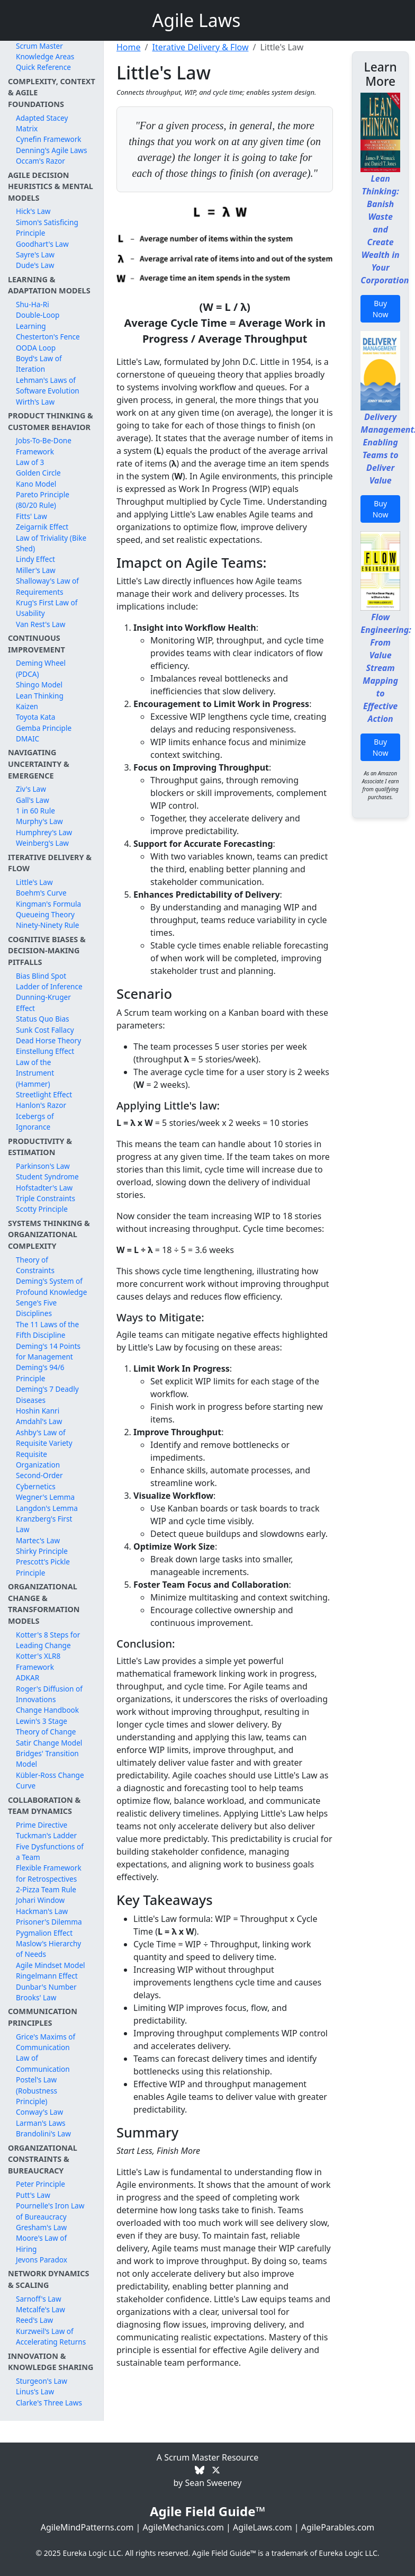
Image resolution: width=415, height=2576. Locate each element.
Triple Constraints (45, 1198)
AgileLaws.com (262, 2527)
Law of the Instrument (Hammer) (35, 1073)
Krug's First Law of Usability (46, 607)
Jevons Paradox (41, 2260)
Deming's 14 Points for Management (48, 1351)
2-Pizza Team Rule (46, 1889)
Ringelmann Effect (47, 1976)
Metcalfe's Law (40, 2309)
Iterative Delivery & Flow (200, 47)
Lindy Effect (35, 559)
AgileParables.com (338, 2527)
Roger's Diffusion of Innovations (49, 1694)
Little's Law (34, 882)
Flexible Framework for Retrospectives (49, 1873)
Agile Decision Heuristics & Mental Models (50, 186)
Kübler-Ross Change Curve (50, 1780)
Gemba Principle (43, 728)
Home (128, 47)
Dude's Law (35, 265)
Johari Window (40, 1900)
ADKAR (27, 1677)
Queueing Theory (45, 914)
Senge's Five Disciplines (36, 1308)
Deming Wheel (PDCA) (41, 668)
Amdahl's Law (39, 1421)
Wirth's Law (35, 402)
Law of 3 (30, 462)
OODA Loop (36, 348)
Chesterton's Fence (48, 337)
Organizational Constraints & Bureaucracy (42, 2159)
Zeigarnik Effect (42, 527)
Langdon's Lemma (47, 1508)
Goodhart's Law (42, 244)
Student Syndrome (47, 1176)
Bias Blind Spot (41, 976)
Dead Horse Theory (48, 1040)
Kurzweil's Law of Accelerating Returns (51, 2336)
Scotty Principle (42, 1209)
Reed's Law (34, 2320)
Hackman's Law (42, 1911)
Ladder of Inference (49, 986)
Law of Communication (43, 2063)
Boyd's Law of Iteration (39, 363)
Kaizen (27, 706)
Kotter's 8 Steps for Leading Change (48, 1640)
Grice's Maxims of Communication (45, 2042)
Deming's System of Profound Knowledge (51, 1286)
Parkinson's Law (43, 1166)
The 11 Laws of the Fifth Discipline (47, 1329)
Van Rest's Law (40, 624)
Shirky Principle (42, 1551)
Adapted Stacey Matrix (42, 123)
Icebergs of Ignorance (35, 1121)
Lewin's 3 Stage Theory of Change (46, 1726)
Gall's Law (32, 800)
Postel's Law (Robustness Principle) (36, 2090)
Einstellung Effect (45, 1051)
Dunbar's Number (46, 1987)
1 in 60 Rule (35, 811)
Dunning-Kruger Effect (43, 1002)
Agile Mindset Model (50, 1965)
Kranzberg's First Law (44, 1524)
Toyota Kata (35, 717)
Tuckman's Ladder (46, 1835)
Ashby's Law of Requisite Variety (44, 1437)
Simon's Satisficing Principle (47, 227)
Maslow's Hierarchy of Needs (48, 1948)
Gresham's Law (41, 2227)
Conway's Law (39, 2112)
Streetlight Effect (44, 1094)
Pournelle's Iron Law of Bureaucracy (50, 2211)
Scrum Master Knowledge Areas (45, 51)
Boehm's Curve (41, 893)
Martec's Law (38, 1540)
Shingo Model (39, 684)
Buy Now (381, 308)
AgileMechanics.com (183, 2527)
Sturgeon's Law (41, 2381)
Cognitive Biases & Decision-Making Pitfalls (47, 950)
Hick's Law (33, 211)
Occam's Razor (40, 161)
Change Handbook (47, 1710)
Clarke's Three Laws (49, 2403)
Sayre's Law (35, 254)
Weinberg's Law (42, 843)
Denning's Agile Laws (51, 150)
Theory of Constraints (35, 1265)
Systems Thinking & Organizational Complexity (49, 1234)
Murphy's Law (39, 821)
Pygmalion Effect (44, 1933)
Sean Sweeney (213, 2483)
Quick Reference (43, 67)
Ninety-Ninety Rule (47, 925)
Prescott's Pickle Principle (43, 1567)
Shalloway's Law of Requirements (47, 586)
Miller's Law (36, 570)
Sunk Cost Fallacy (45, 1030)
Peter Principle (40, 2184)
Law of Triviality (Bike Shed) (51, 543)
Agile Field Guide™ (207, 2511)
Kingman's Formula (48, 904)
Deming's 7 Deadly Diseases (47, 1394)
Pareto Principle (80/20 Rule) (42, 499)
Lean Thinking (40, 696)
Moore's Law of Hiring (41, 2243)
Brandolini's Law (43, 2133)
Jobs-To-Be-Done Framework (43, 445)
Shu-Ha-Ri (32, 304)
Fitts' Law (31, 516)
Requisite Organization (38, 1459)
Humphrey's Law (44, 832)
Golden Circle (38, 473)
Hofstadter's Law (44, 1188)
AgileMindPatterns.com (87, 2527)
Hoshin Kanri (37, 1411)
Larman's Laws (41, 2123)
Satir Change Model (49, 1743)
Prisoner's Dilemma (49, 1922)
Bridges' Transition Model (47, 1758)
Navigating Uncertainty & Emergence (38, 763)
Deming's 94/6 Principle (40, 1372)
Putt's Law (33, 2195)
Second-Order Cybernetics (39, 1480)
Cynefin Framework (49, 139)
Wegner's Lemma (45, 1497)
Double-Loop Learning (37, 320)
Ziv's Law (31, 789)
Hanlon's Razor (41, 1105)
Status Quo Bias (42, 1019)
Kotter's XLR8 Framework (38, 1661)
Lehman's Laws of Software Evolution (47, 385)
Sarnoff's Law (38, 2299)
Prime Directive (41, 1825)
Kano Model (36, 484)
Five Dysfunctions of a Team (50, 1851)
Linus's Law (35, 2391)
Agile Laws (196, 20)
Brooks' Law (36, 1997)
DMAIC (27, 739)
